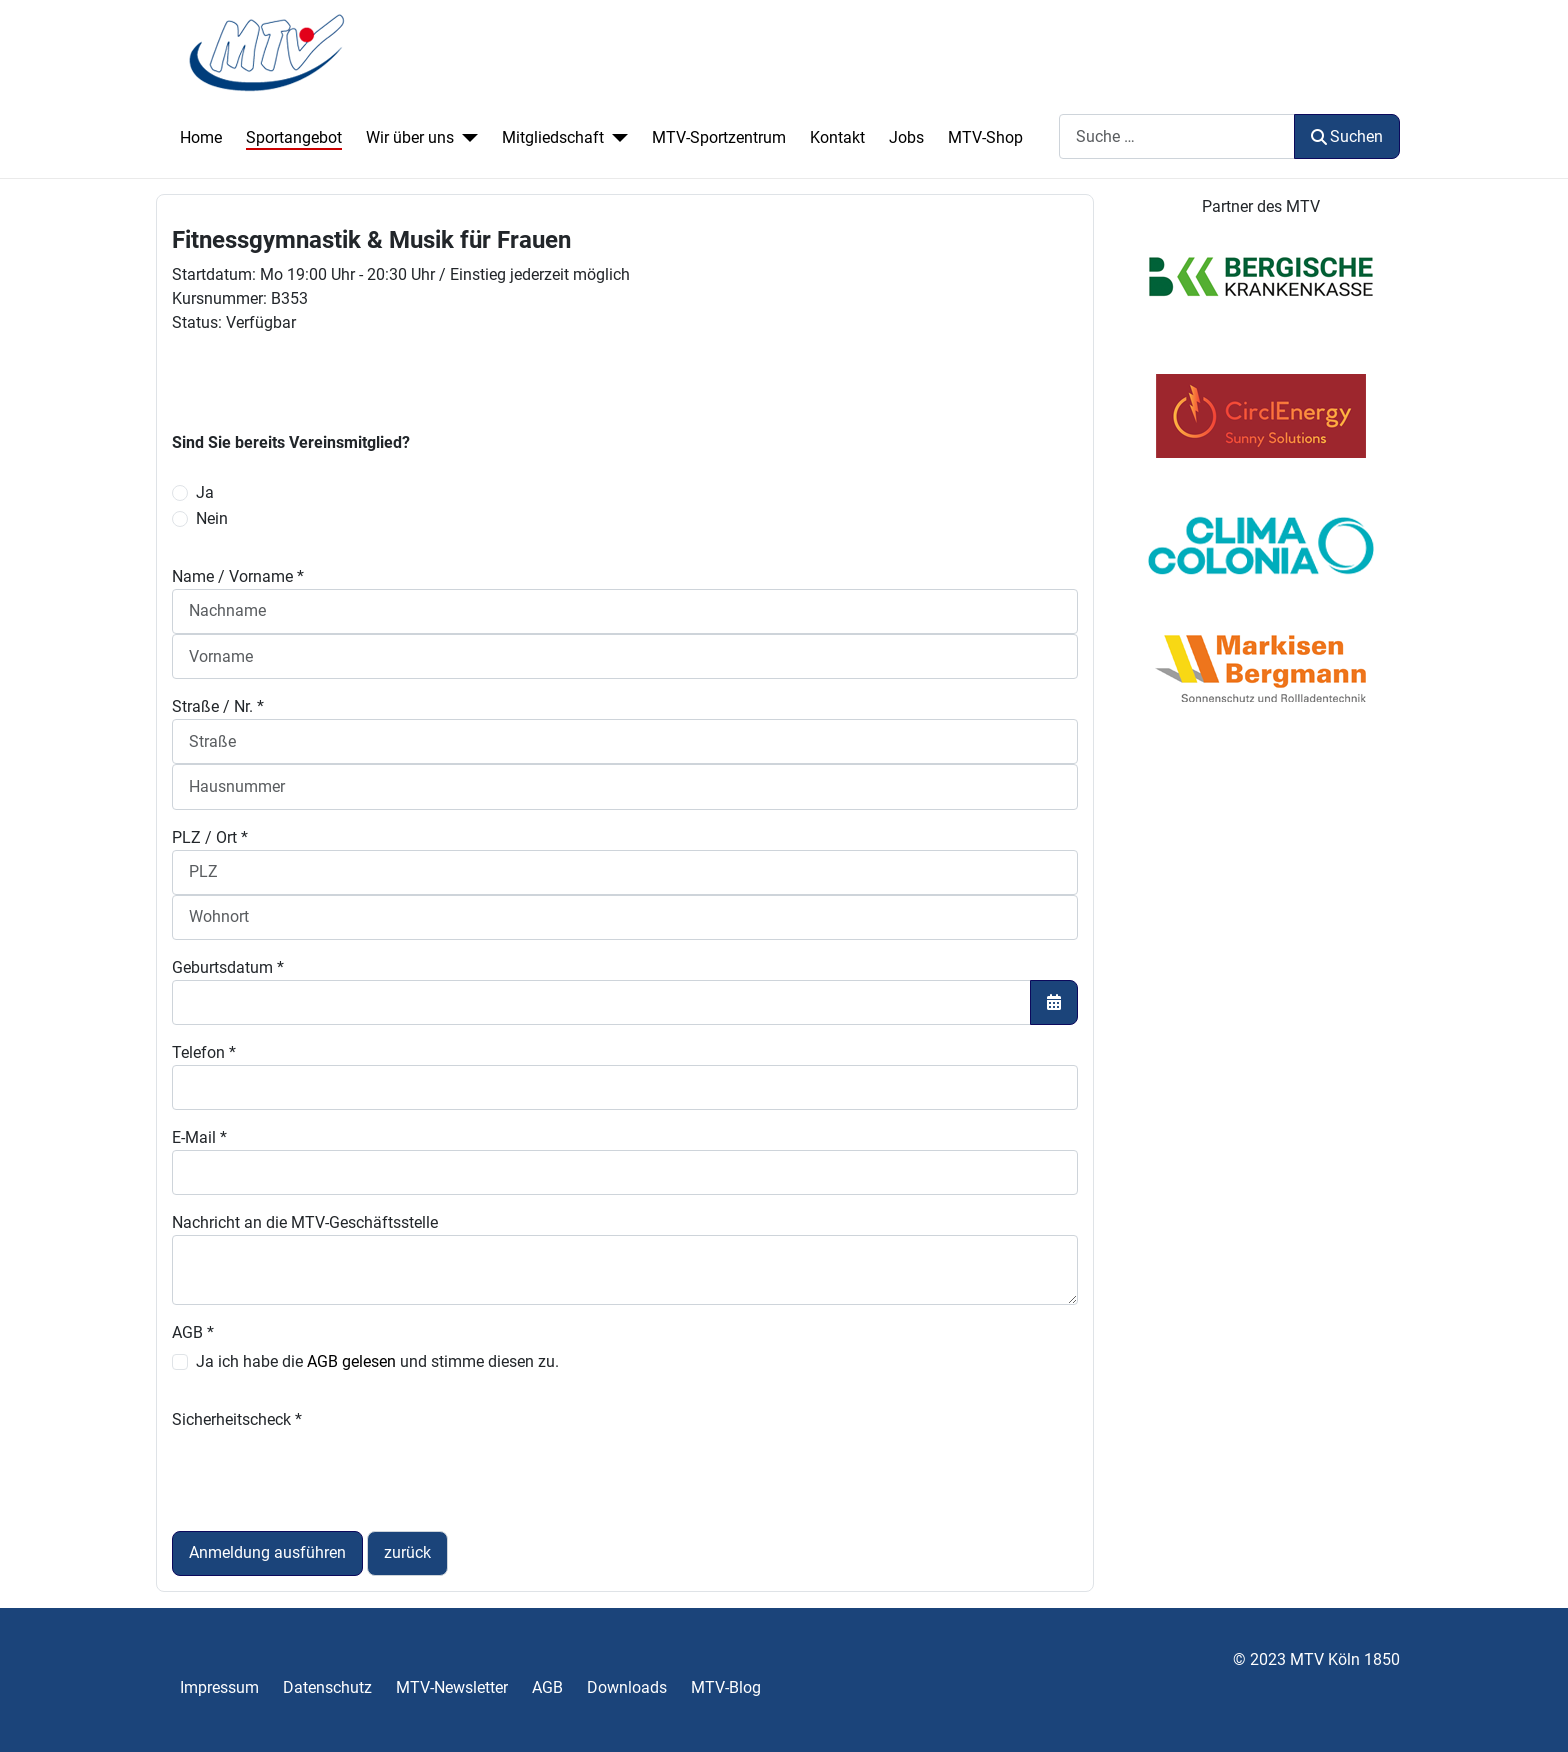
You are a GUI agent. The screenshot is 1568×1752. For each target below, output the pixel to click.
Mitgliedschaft (553, 137)
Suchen (1347, 136)
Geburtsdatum (228, 967)
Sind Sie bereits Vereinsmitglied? (291, 442)
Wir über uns (410, 137)
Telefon (204, 1052)
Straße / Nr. (218, 706)
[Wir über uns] (466, 138)
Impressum (219, 1687)
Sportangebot (294, 137)
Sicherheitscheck (237, 1419)
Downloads (627, 1687)
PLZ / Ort (210, 837)
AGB (193, 1332)
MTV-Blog (726, 1687)
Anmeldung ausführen (267, 1552)
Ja (205, 492)
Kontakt (837, 137)
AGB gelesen (351, 1361)
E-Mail (199, 1137)
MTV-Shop (985, 137)
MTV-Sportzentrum (719, 137)
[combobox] (1177, 136)
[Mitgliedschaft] (616, 138)
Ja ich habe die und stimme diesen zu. (377, 1361)
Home (201, 137)
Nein (212, 518)
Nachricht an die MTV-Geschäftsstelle (305, 1222)
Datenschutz (327, 1687)
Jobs (906, 137)
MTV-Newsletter (452, 1687)
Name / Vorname (238, 576)
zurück (407, 1552)
